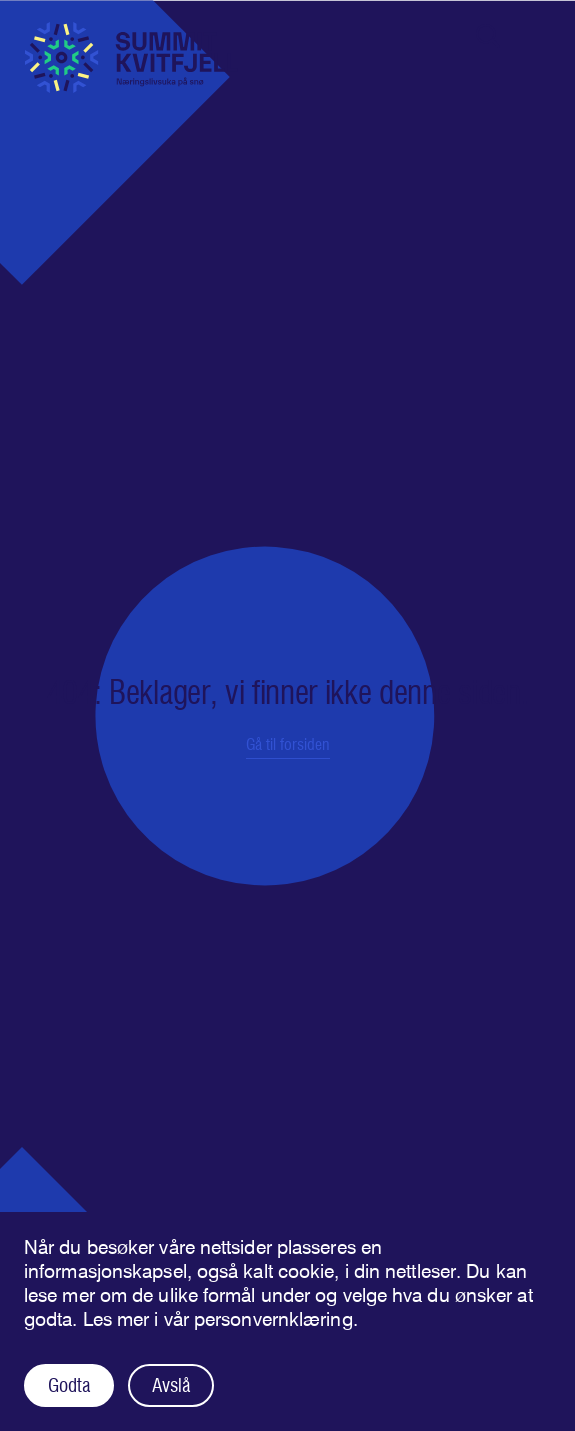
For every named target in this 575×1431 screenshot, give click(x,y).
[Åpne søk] (488, 36)
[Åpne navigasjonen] (535, 36)
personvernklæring (273, 1319)
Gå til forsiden (288, 744)
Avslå (171, 1385)
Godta (69, 1385)
